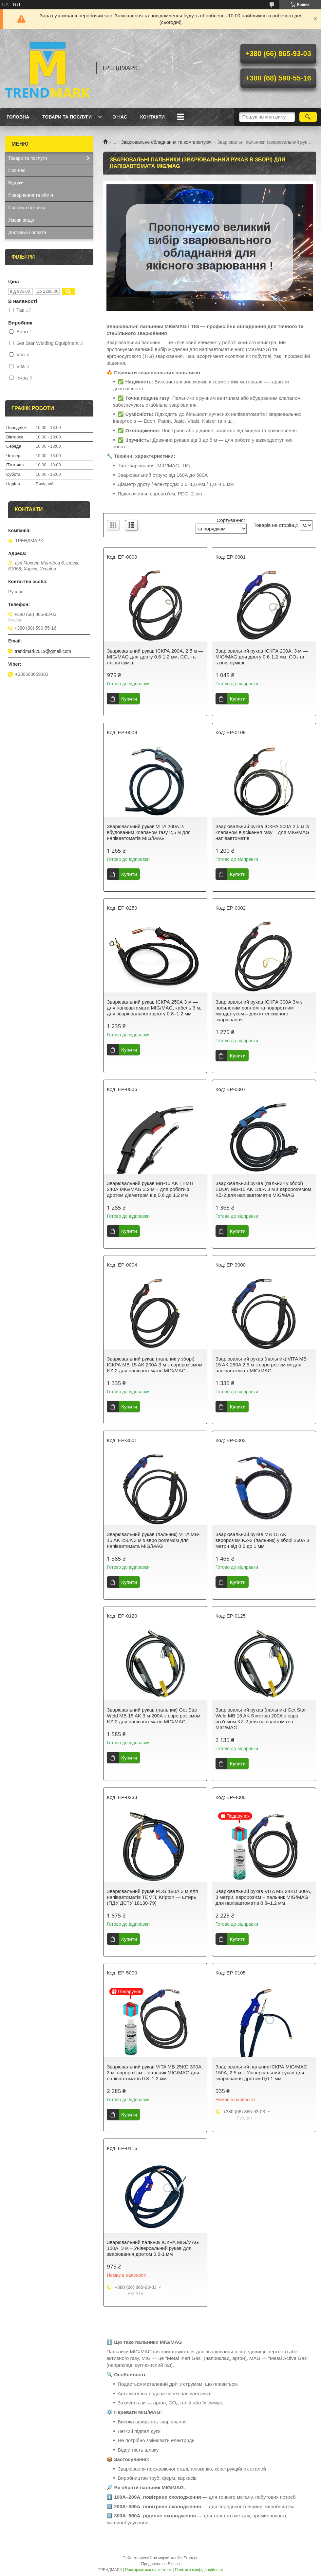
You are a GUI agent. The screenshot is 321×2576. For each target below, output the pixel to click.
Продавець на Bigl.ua (160, 2564)
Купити (129, 698)
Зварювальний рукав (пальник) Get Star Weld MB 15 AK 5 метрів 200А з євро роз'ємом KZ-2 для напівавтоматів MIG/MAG (261, 1718)
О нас (119, 117)
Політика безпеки (26, 207)
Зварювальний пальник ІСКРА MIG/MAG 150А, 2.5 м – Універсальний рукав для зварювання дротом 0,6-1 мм (262, 2072)
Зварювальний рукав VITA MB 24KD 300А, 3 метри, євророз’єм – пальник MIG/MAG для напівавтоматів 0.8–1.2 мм (264, 1897)
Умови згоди (21, 220)
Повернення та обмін (30, 195)
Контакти (152, 117)
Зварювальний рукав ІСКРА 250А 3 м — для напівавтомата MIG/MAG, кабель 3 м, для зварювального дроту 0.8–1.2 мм (154, 1007)
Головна (18, 117)
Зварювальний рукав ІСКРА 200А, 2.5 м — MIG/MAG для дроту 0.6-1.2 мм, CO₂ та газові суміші (155, 656)
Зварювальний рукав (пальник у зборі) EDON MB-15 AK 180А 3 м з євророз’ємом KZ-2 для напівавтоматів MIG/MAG (263, 1189)
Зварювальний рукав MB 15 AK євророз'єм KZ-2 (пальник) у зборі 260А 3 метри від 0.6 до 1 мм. (262, 1540)
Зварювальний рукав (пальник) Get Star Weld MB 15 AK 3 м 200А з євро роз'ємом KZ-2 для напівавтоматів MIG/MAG (153, 1715)
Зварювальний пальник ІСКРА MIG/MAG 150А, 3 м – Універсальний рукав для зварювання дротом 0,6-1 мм (153, 2248)
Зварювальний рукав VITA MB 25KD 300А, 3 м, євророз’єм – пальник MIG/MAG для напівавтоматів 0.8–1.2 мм (155, 2072)
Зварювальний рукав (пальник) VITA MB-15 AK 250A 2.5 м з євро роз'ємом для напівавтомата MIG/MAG (262, 1364)
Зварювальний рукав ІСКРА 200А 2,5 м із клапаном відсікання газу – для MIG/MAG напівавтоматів (263, 832)
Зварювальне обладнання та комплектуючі (167, 142)
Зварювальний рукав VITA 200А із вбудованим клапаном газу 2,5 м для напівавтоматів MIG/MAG (149, 832)
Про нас (16, 170)
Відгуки (16, 182)
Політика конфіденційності (199, 2569)
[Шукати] (308, 117)
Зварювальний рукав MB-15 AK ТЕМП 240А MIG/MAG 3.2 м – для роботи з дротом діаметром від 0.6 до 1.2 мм (150, 1189)
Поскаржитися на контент (148, 2569)
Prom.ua (191, 2558)
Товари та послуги (67, 117)
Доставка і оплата (27, 232)
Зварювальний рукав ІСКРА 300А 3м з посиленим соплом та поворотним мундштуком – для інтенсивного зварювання (259, 1010)
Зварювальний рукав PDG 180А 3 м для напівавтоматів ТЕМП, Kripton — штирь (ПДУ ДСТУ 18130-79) (152, 1897)
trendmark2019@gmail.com (43, 651)
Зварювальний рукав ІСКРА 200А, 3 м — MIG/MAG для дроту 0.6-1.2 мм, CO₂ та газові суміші (262, 656)
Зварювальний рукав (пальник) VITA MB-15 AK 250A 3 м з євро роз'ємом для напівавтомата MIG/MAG (153, 1540)
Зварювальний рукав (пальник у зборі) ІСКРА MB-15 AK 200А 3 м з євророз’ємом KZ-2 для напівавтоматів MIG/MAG (154, 1364)
